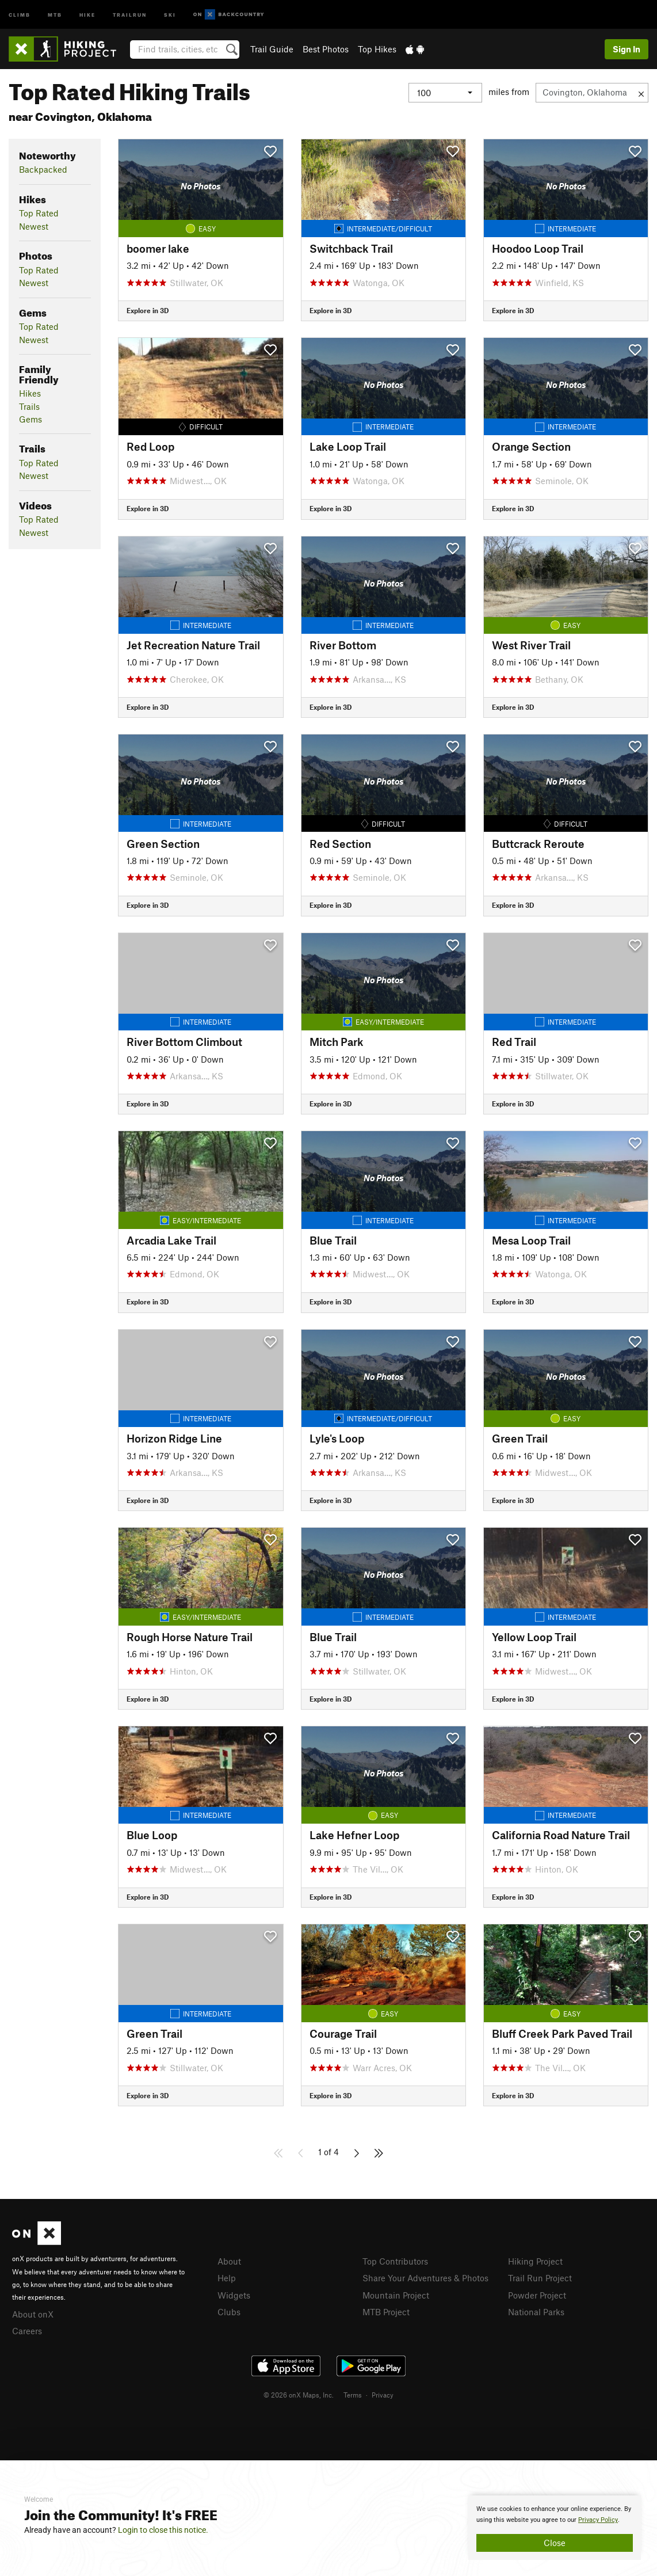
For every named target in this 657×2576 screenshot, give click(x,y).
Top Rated (39, 213)
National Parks (536, 2312)
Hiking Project (535, 2261)
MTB (55, 14)
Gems (30, 419)
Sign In (626, 49)
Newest (33, 226)
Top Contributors (395, 2261)
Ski (170, 14)
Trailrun (130, 14)
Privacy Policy (598, 2520)
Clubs (228, 2312)
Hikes (30, 393)
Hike (87, 14)
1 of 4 (328, 2152)
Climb (19, 14)
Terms (352, 2395)
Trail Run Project (540, 2278)
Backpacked (43, 169)
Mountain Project (395, 2295)
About (229, 2261)
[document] (554, 2527)
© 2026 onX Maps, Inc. (298, 2395)
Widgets (233, 2295)
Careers (27, 2331)
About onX (33, 2314)
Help (226, 2278)
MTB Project (386, 2312)
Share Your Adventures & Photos (425, 2278)
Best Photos (326, 49)
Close (555, 2542)
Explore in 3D (148, 310)
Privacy (383, 2395)
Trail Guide (271, 49)
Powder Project (537, 2295)
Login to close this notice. (163, 2530)
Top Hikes (377, 49)
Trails (29, 406)
